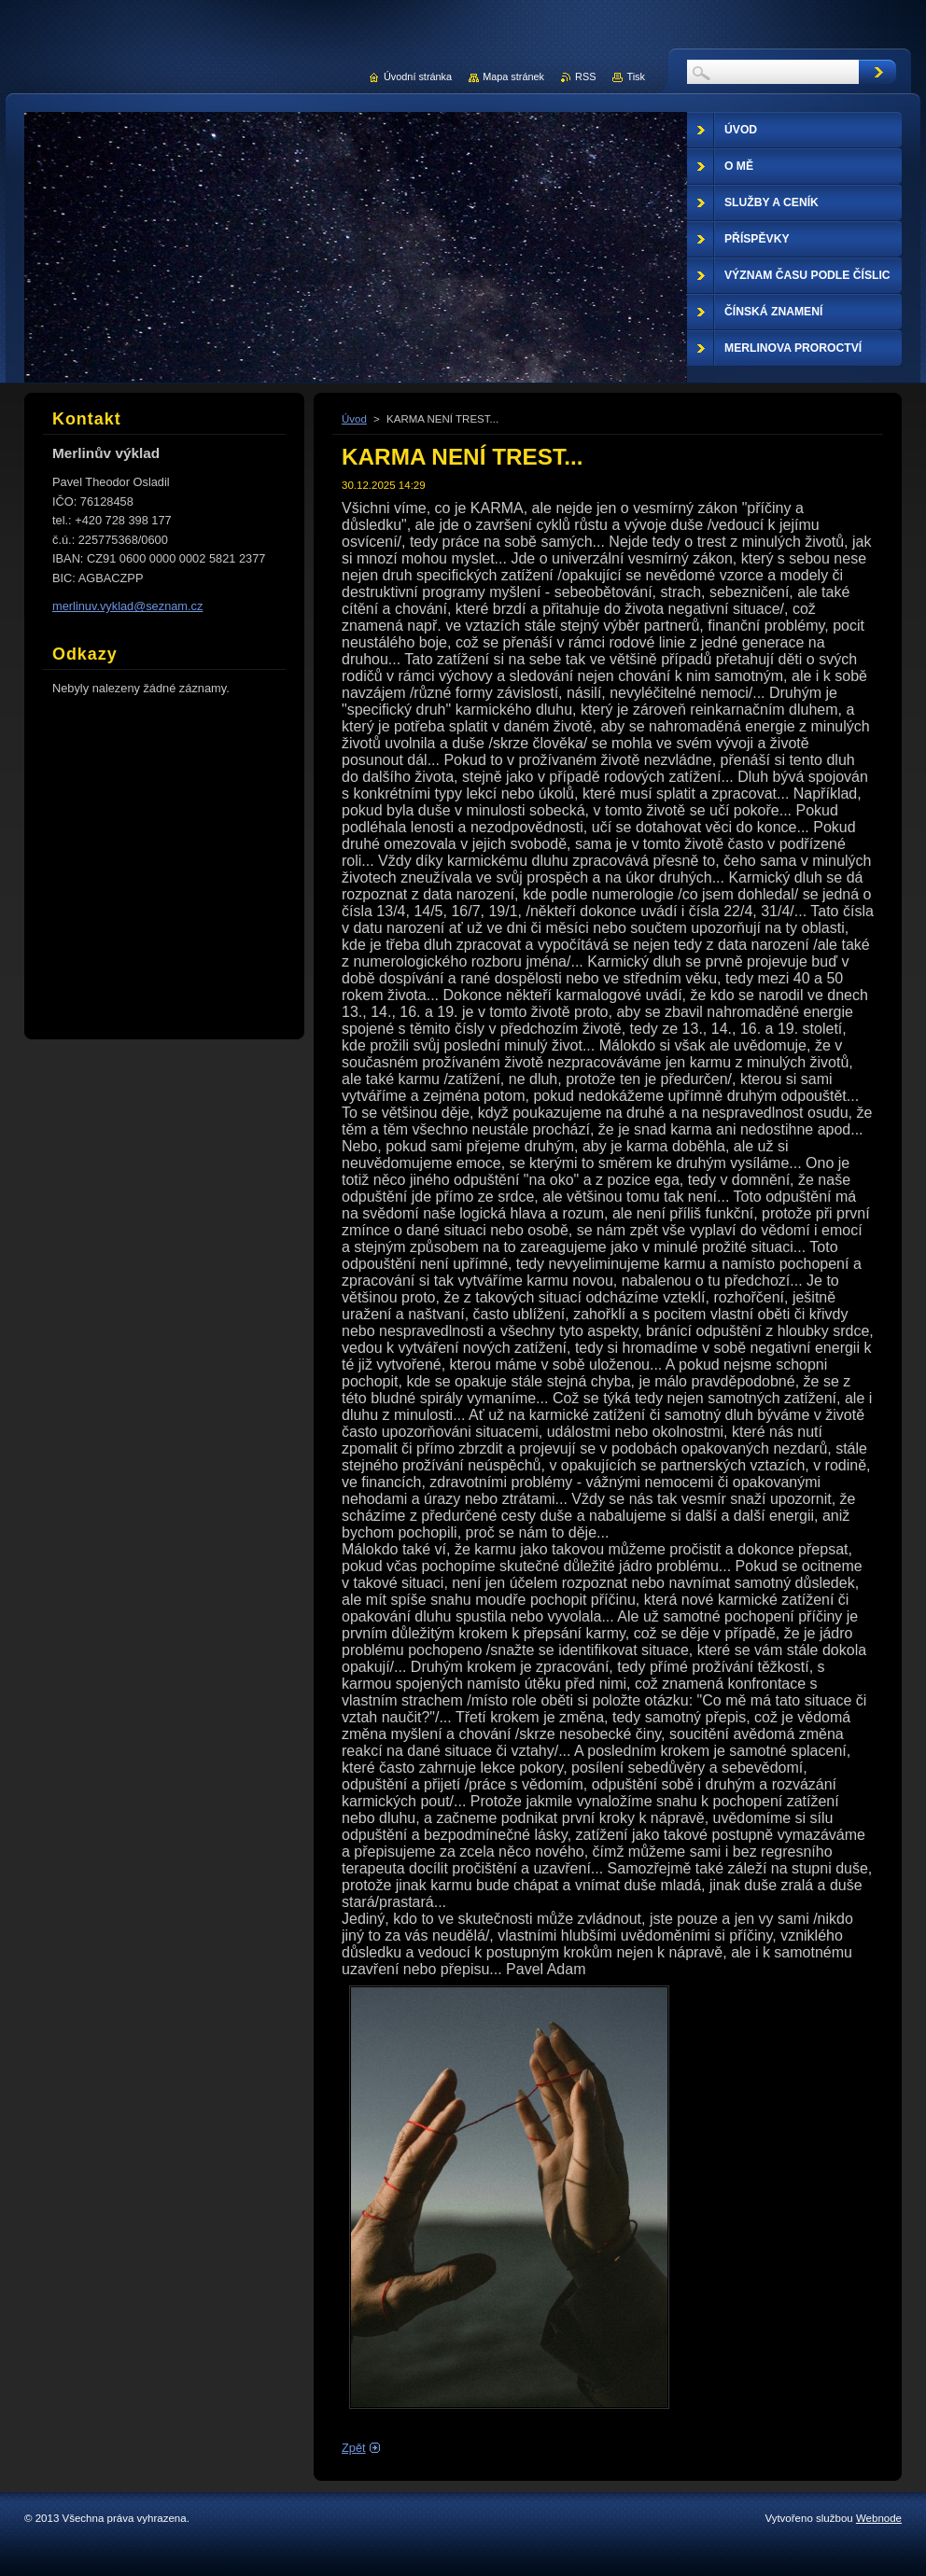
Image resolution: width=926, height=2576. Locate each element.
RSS (585, 76)
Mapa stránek (513, 76)
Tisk (635, 76)
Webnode (879, 2518)
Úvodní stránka (418, 76)
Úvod (354, 419)
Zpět (354, 2448)
